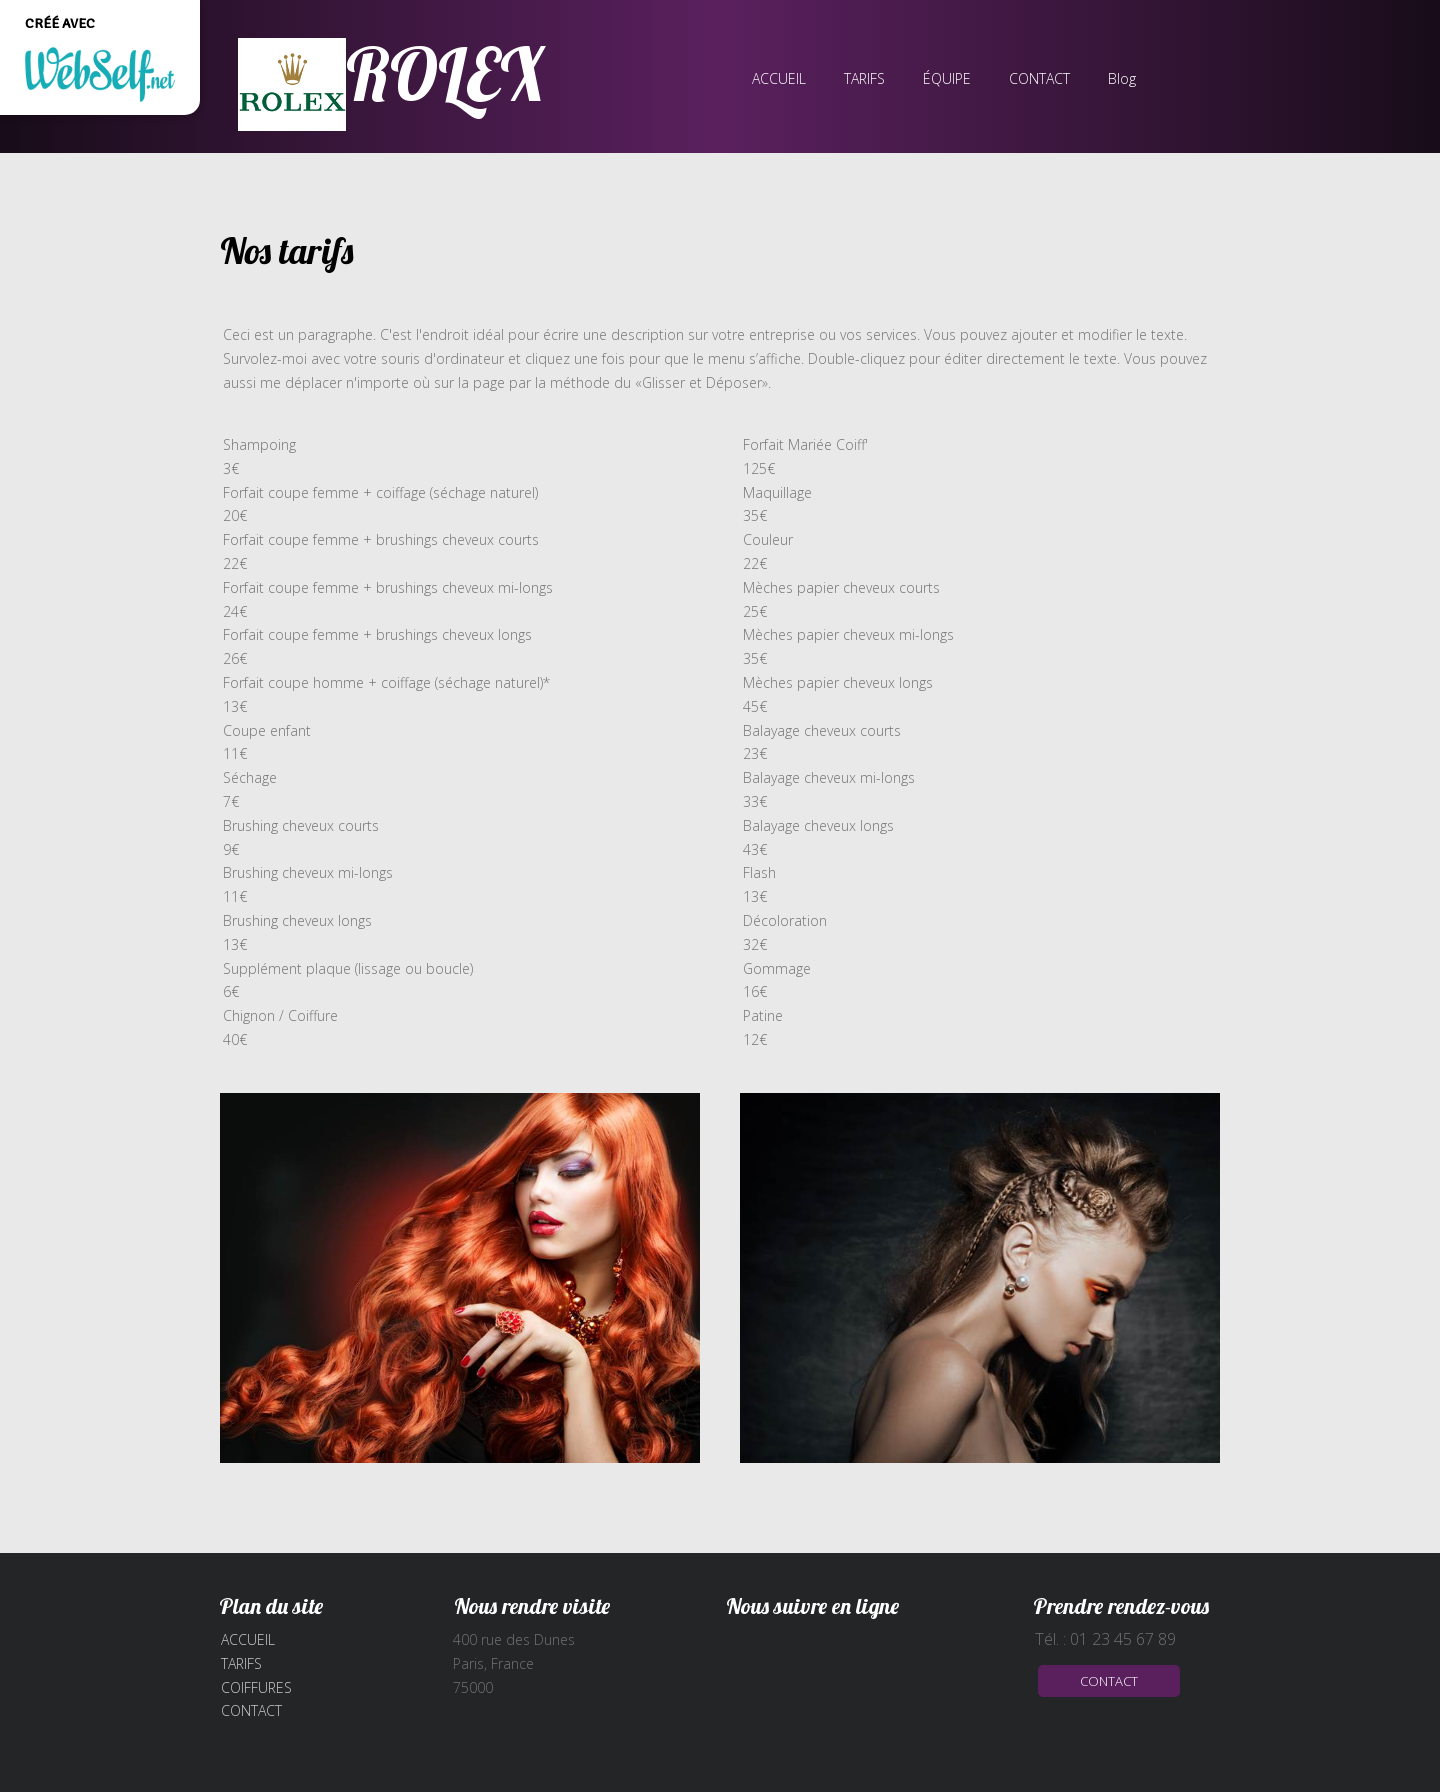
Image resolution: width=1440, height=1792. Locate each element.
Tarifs (241, 1663)
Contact (251, 1710)
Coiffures (256, 1687)
